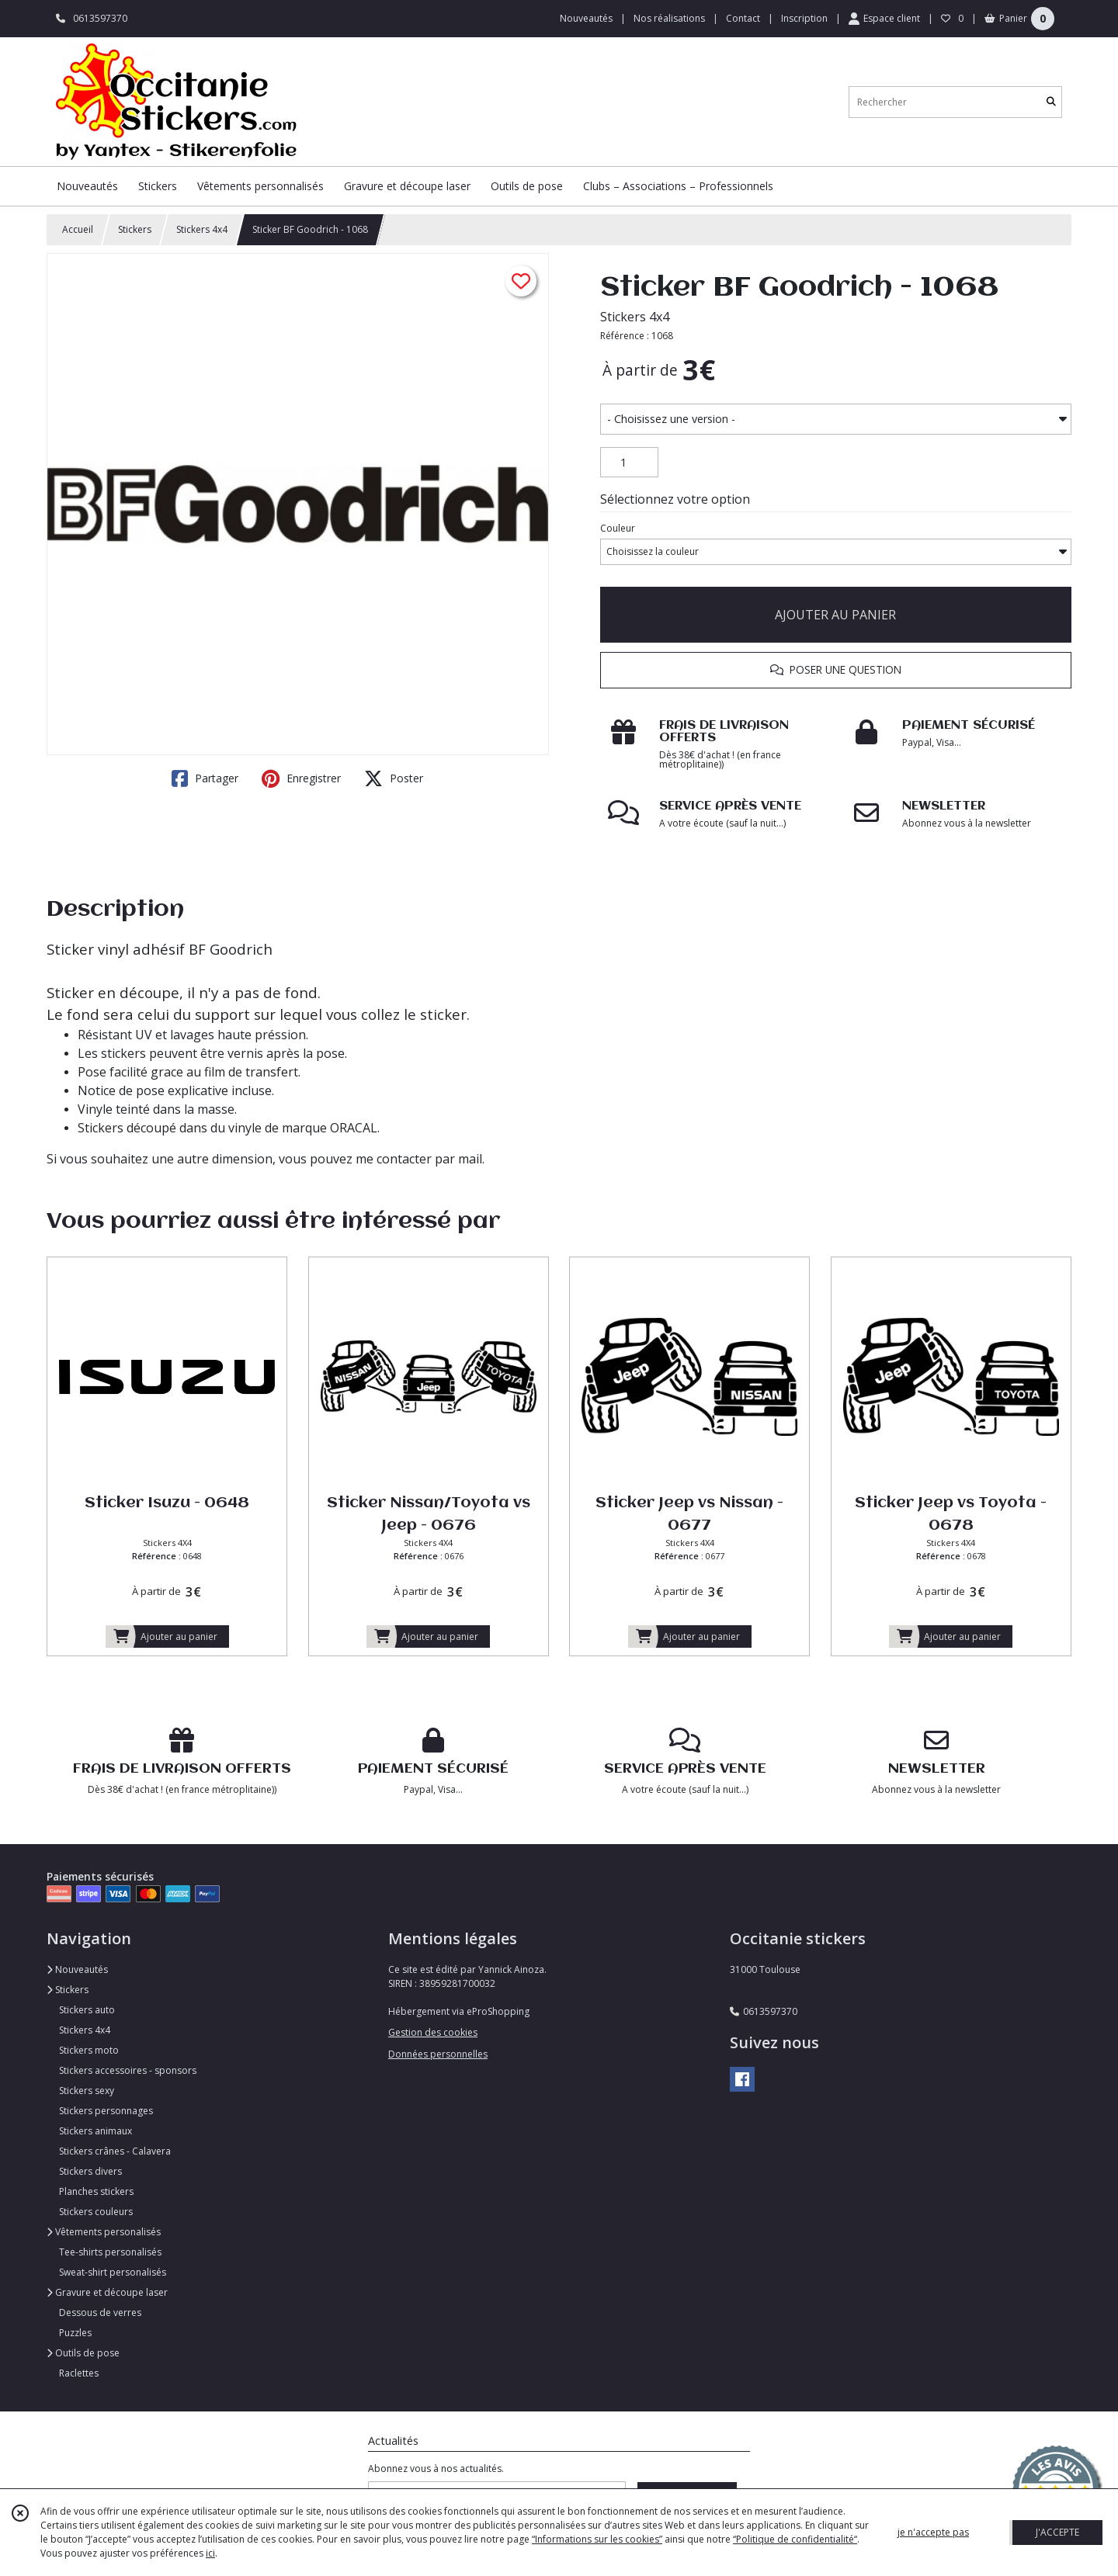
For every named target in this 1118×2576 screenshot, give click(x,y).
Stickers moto (89, 2050)
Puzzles (75, 2332)
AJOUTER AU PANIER (835, 614)
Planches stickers (96, 2191)
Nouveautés (77, 1969)
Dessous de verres (100, 2312)
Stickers (134, 229)
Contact (743, 18)
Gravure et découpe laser (107, 2292)
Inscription (804, 18)
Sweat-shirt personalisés (112, 2272)
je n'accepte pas (933, 2532)
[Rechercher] (1051, 102)
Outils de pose (83, 2352)
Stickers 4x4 (201, 229)
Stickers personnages (106, 2110)
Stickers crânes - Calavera (115, 2151)
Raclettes (79, 2373)
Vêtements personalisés (104, 2231)
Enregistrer (301, 778)
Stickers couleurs (96, 2211)
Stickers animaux (95, 2130)
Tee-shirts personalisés (110, 2252)
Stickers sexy (86, 2090)
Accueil (77, 229)
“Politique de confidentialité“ (795, 2539)
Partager (205, 778)
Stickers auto (87, 2009)
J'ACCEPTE (1057, 2532)
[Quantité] (629, 462)
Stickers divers (90, 2171)
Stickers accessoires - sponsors (127, 2070)
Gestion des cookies (432, 2032)
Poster (393, 778)
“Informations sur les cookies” (597, 2539)
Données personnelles (438, 2054)
